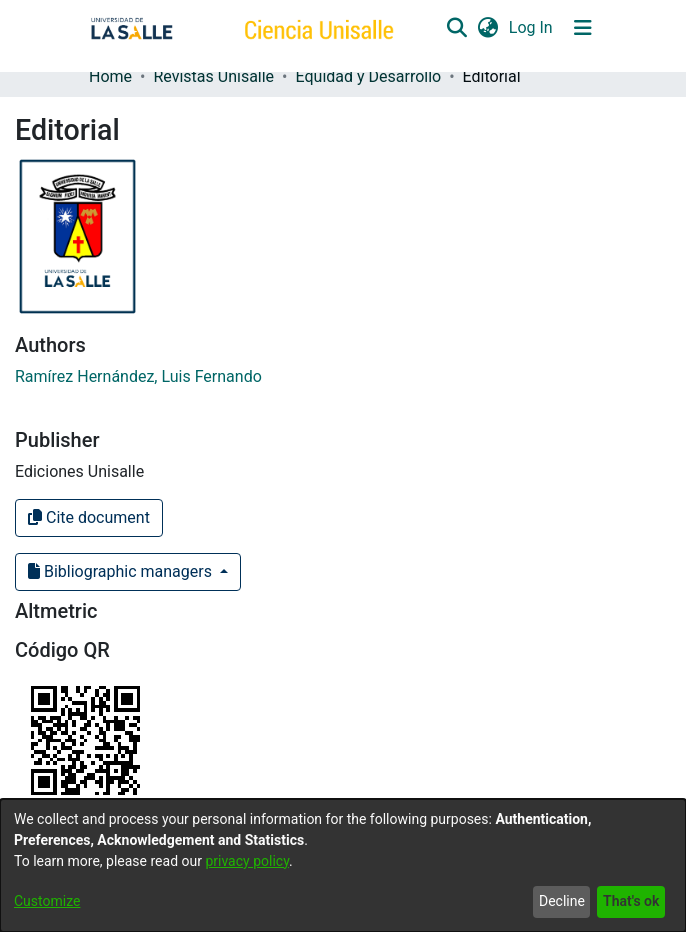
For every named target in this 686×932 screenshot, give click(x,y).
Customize (47, 901)
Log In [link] (532, 27)
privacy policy (247, 861)
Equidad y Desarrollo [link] (369, 76)
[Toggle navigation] (583, 28)
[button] (456, 28)
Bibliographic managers (122, 571)
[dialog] (343, 865)
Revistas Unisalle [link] (213, 76)
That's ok (631, 901)
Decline (562, 901)
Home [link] (110, 76)
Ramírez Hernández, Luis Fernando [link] (138, 376)
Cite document (89, 517)
